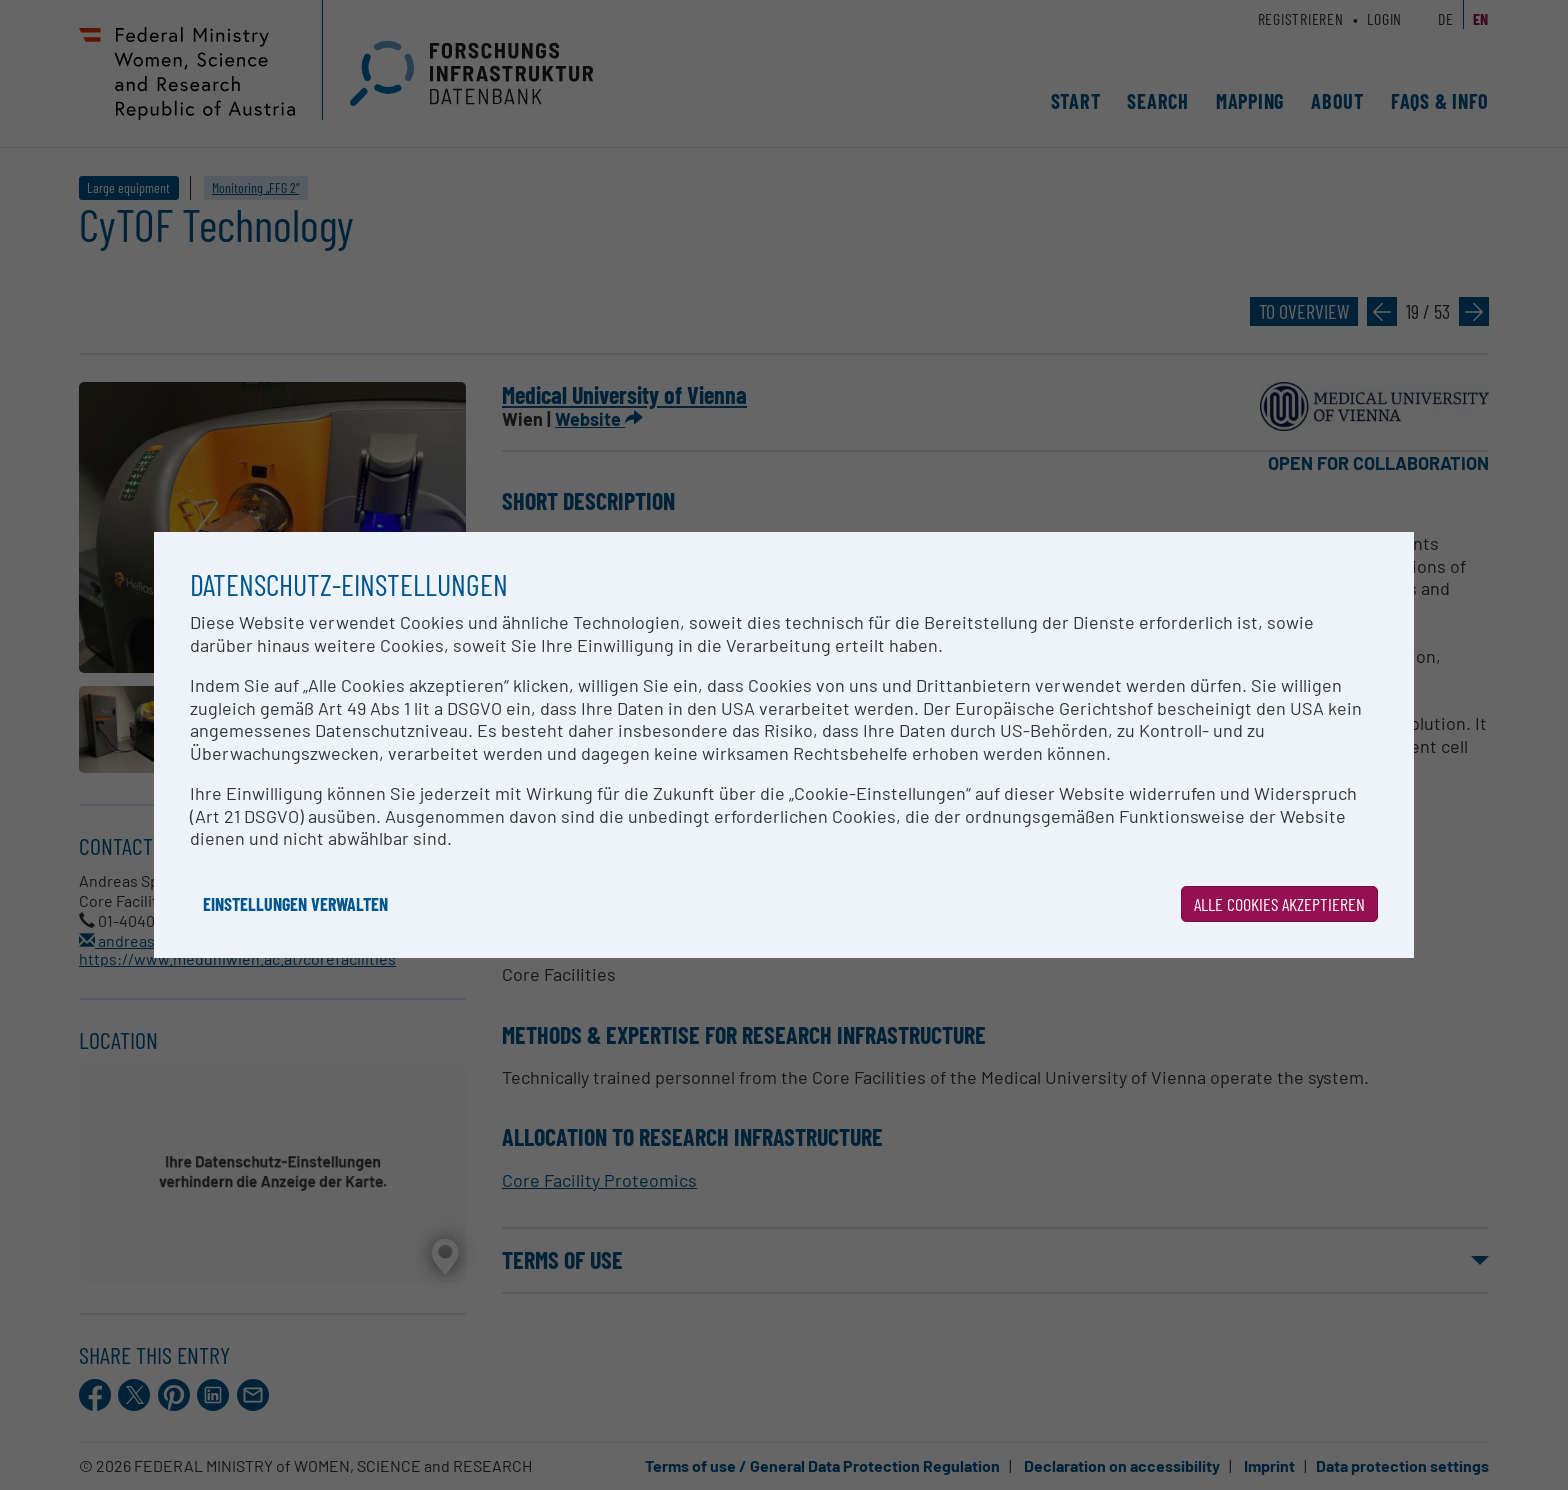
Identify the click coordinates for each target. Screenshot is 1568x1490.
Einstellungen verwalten (295, 904)
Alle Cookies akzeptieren (1279, 904)
